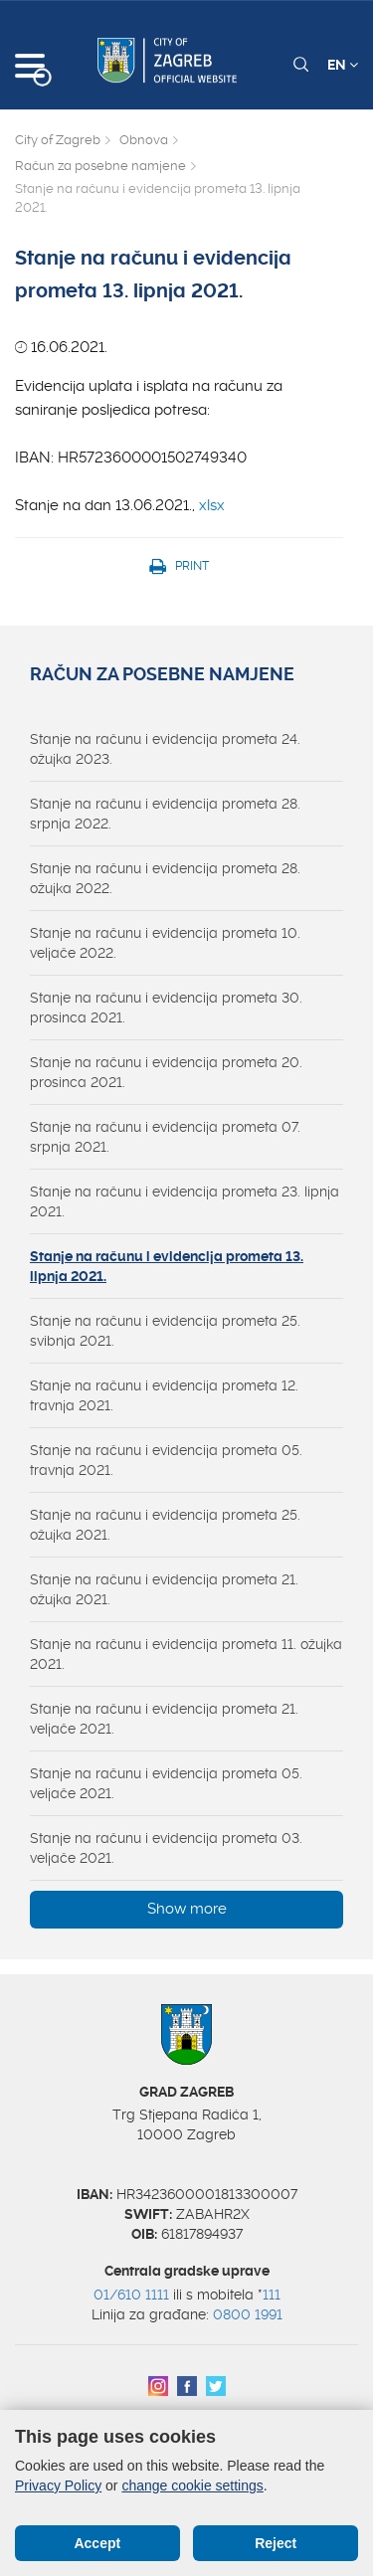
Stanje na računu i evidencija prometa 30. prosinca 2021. (166, 1007)
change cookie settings (192, 2485)
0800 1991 (247, 2314)
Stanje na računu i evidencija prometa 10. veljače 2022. (165, 943)
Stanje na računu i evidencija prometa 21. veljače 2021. (164, 1719)
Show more (187, 1909)
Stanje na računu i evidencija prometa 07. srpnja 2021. (165, 1137)
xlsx (212, 505)
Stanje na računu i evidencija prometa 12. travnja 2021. (164, 1395)
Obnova (143, 139)
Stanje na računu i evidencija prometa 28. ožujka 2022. (165, 878)
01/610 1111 (131, 2294)
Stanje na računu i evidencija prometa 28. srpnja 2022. (165, 813)
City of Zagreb (57, 139)
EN (342, 65)
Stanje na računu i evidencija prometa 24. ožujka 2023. (165, 749)
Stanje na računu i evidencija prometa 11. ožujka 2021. (186, 1654)
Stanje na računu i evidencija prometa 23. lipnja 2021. (184, 1201)
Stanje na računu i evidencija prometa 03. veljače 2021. (166, 1848)
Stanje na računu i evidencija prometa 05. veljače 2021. (166, 1783)
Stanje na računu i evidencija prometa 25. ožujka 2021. (165, 1525)
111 (271, 2294)
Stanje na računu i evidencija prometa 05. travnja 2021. (166, 1460)
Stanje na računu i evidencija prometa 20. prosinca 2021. (166, 1072)
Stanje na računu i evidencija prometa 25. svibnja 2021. (165, 1331)
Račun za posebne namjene (100, 165)
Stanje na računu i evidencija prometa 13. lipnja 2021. (166, 1266)
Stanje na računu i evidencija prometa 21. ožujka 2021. (164, 1589)
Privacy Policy (58, 2485)
